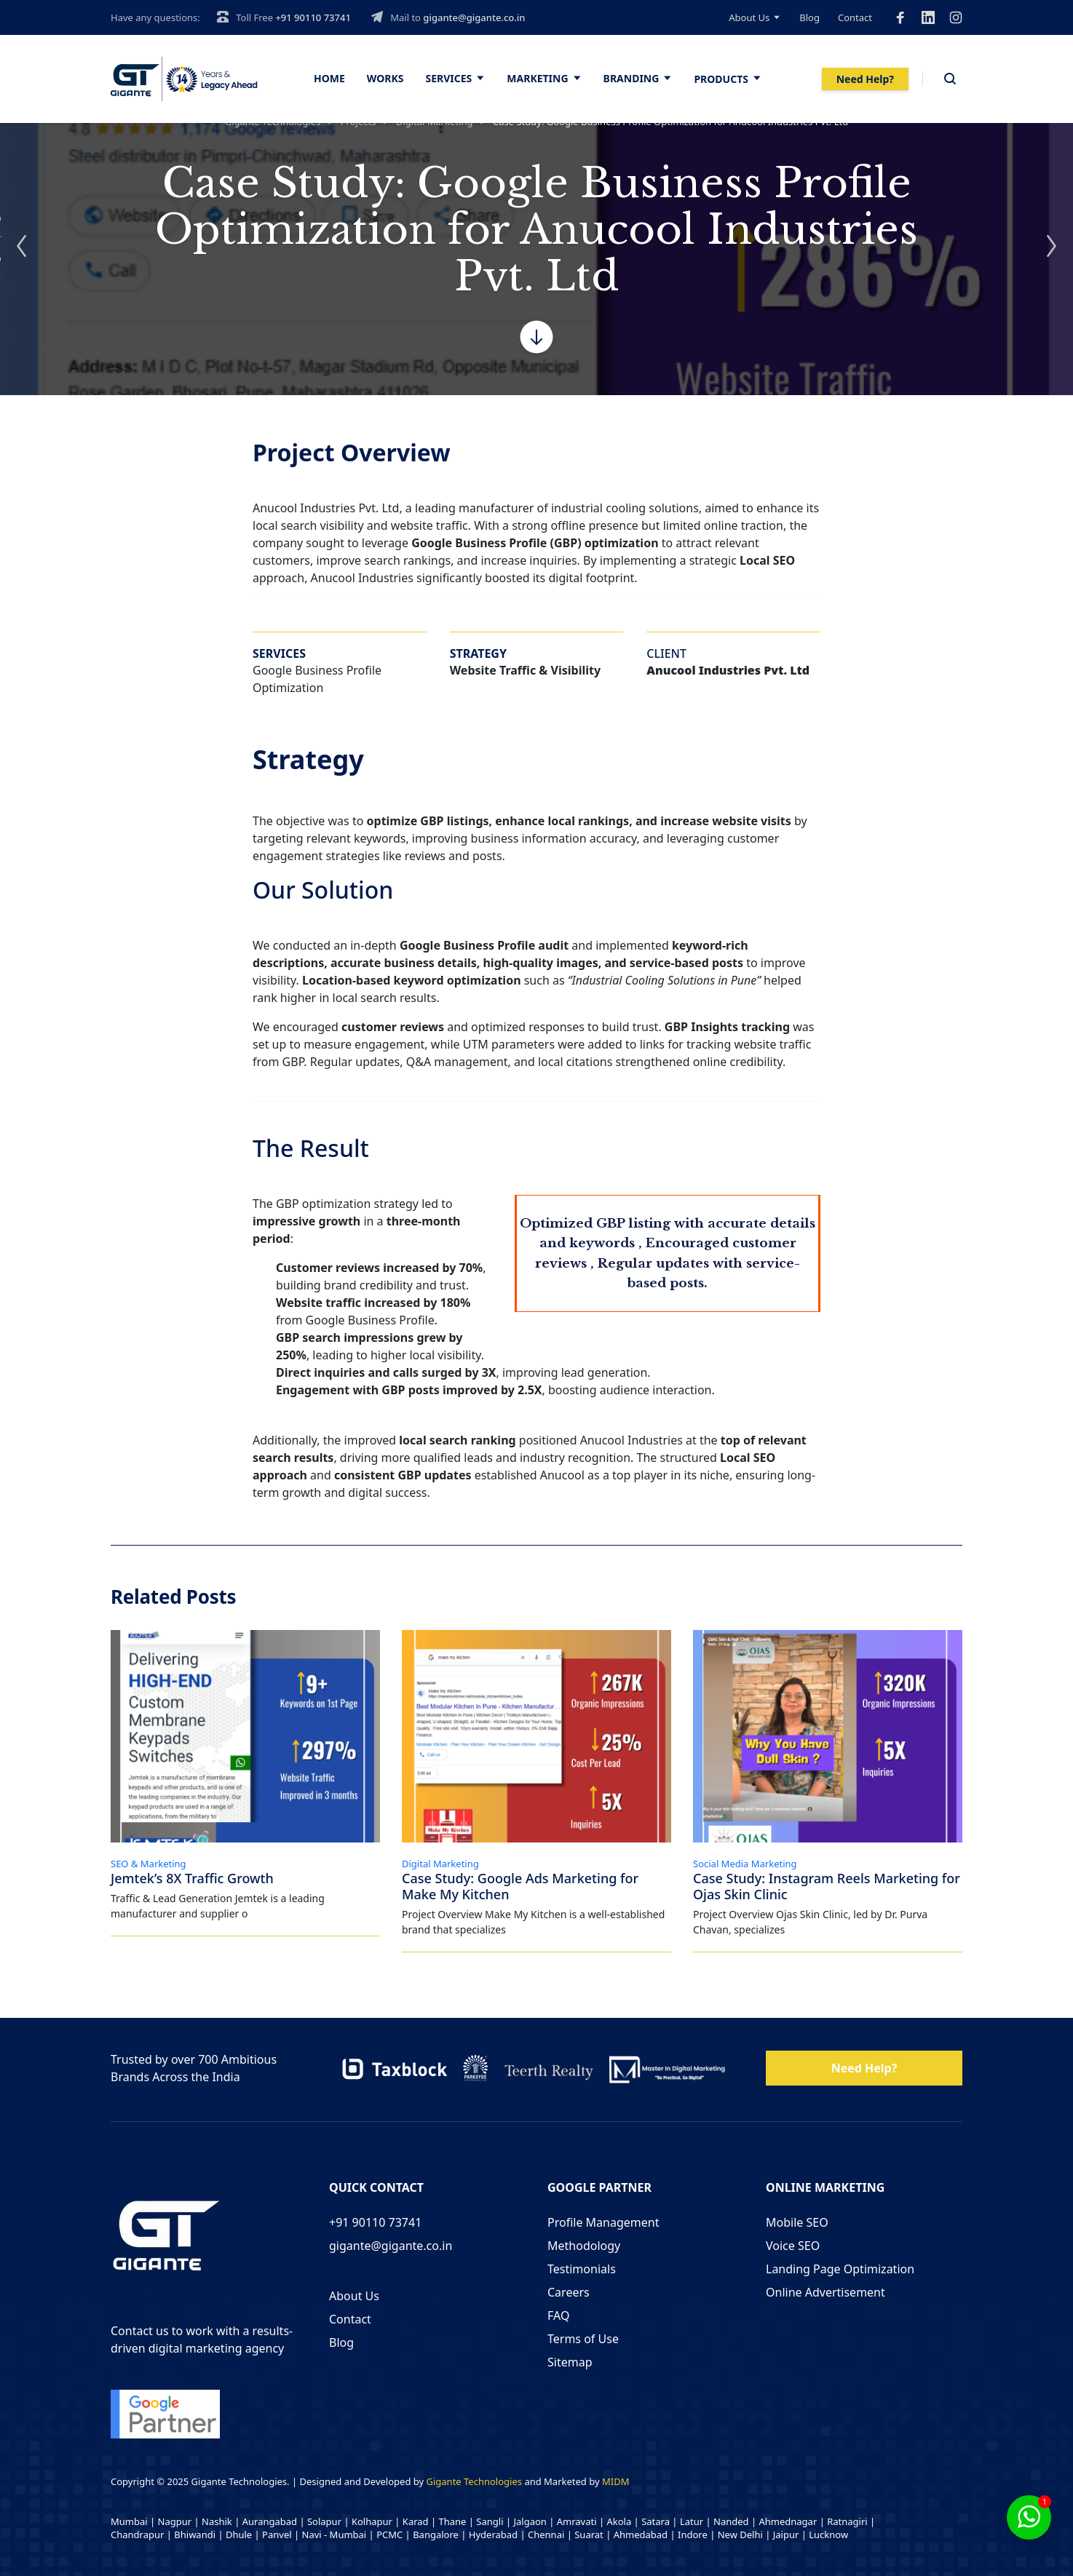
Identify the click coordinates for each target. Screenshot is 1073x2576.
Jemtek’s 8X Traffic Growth (192, 1881)
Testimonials (581, 2267)
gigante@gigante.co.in (474, 17)
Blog (809, 17)
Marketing (537, 78)
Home (329, 78)
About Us (749, 17)
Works (385, 78)
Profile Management (603, 2221)
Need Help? (865, 79)
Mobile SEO (797, 2221)
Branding (631, 78)
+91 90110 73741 (312, 17)
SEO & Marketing (148, 1866)
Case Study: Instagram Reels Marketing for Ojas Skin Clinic (826, 1889)
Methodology (583, 2244)
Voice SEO (793, 2244)
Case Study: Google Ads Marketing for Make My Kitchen (520, 1889)
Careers (568, 2291)
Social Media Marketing (745, 1866)
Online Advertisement (825, 2291)
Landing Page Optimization (840, 2267)
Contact (855, 17)
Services (449, 78)
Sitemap (570, 2361)
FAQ (558, 2314)
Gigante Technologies (475, 2479)
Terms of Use (583, 2337)
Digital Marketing (440, 1866)
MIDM (615, 2479)
